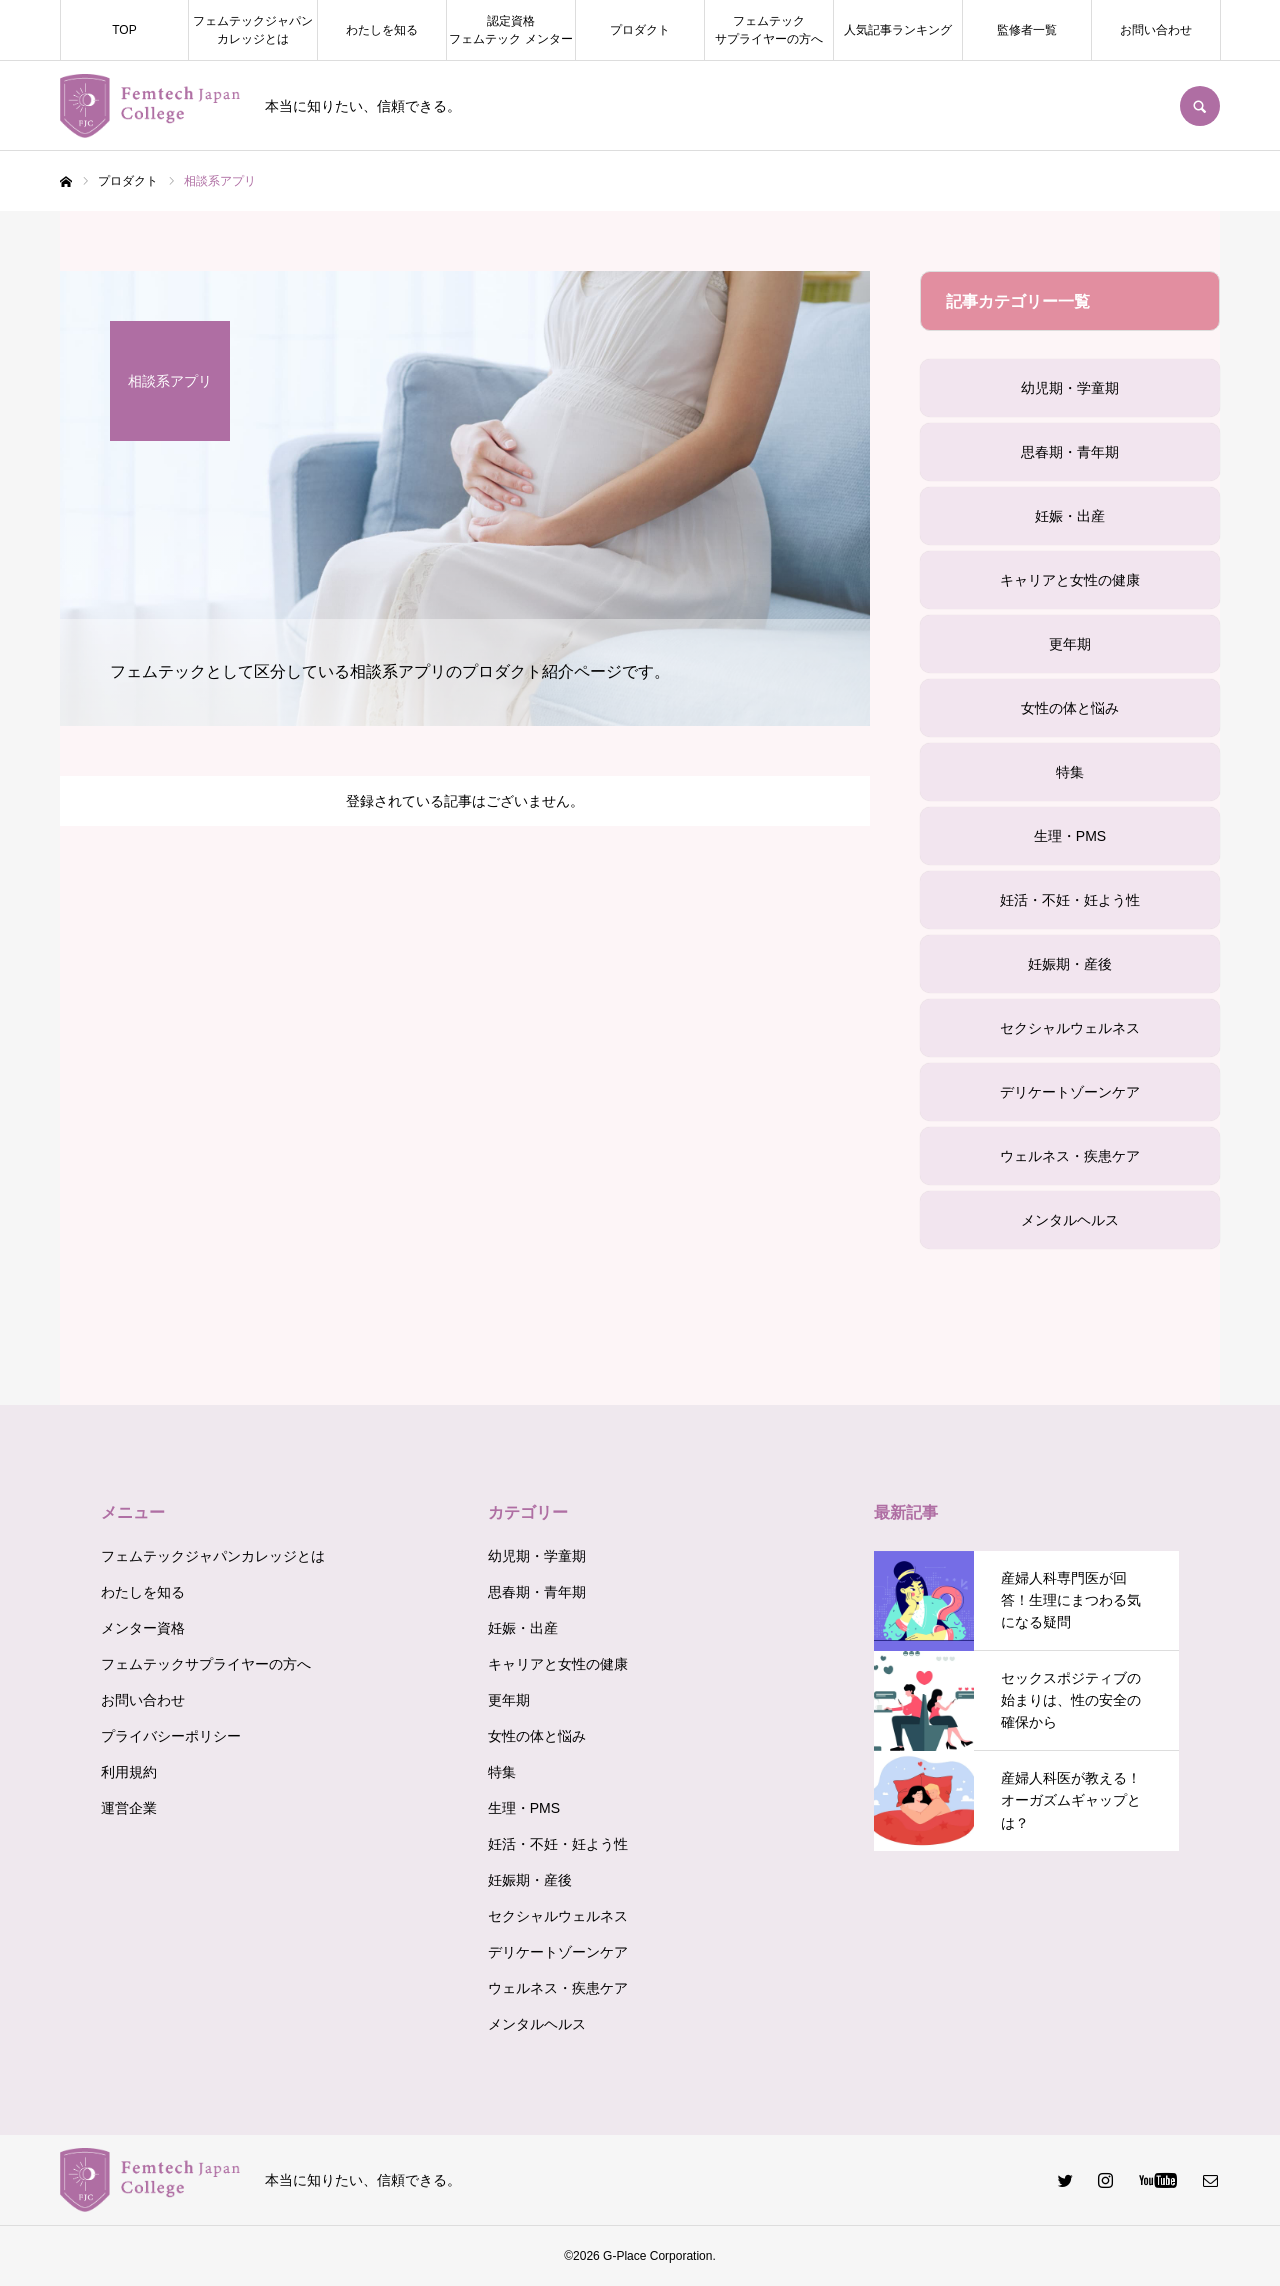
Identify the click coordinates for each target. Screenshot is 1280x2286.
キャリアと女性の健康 (1070, 580)
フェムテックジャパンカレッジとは (253, 30)
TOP (124, 30)
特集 (1070, 772)
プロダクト (640, 30)
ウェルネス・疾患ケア (1070, 1156)
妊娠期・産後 (1070, 964)
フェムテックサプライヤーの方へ (769, 30)
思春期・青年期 (1070, 452)
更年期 (1070, 644)
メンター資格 (143, 1628)
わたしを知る (382, 30)
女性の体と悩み (1070, 708)
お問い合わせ (1156, 30)
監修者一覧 (1027, 30)
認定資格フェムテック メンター (510, 30)
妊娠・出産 (1070, 516)
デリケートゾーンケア (1070, 1092)
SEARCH (1200, 106)
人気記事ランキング (898, 30)
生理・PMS (1070, 836)
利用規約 (129, 1772)
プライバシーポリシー (171, 1736)
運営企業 (129, 1808)
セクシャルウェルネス (1070, 1028)
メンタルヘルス (1070, 1220)
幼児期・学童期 (1070, 388)
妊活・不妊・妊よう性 (1070, 900)
